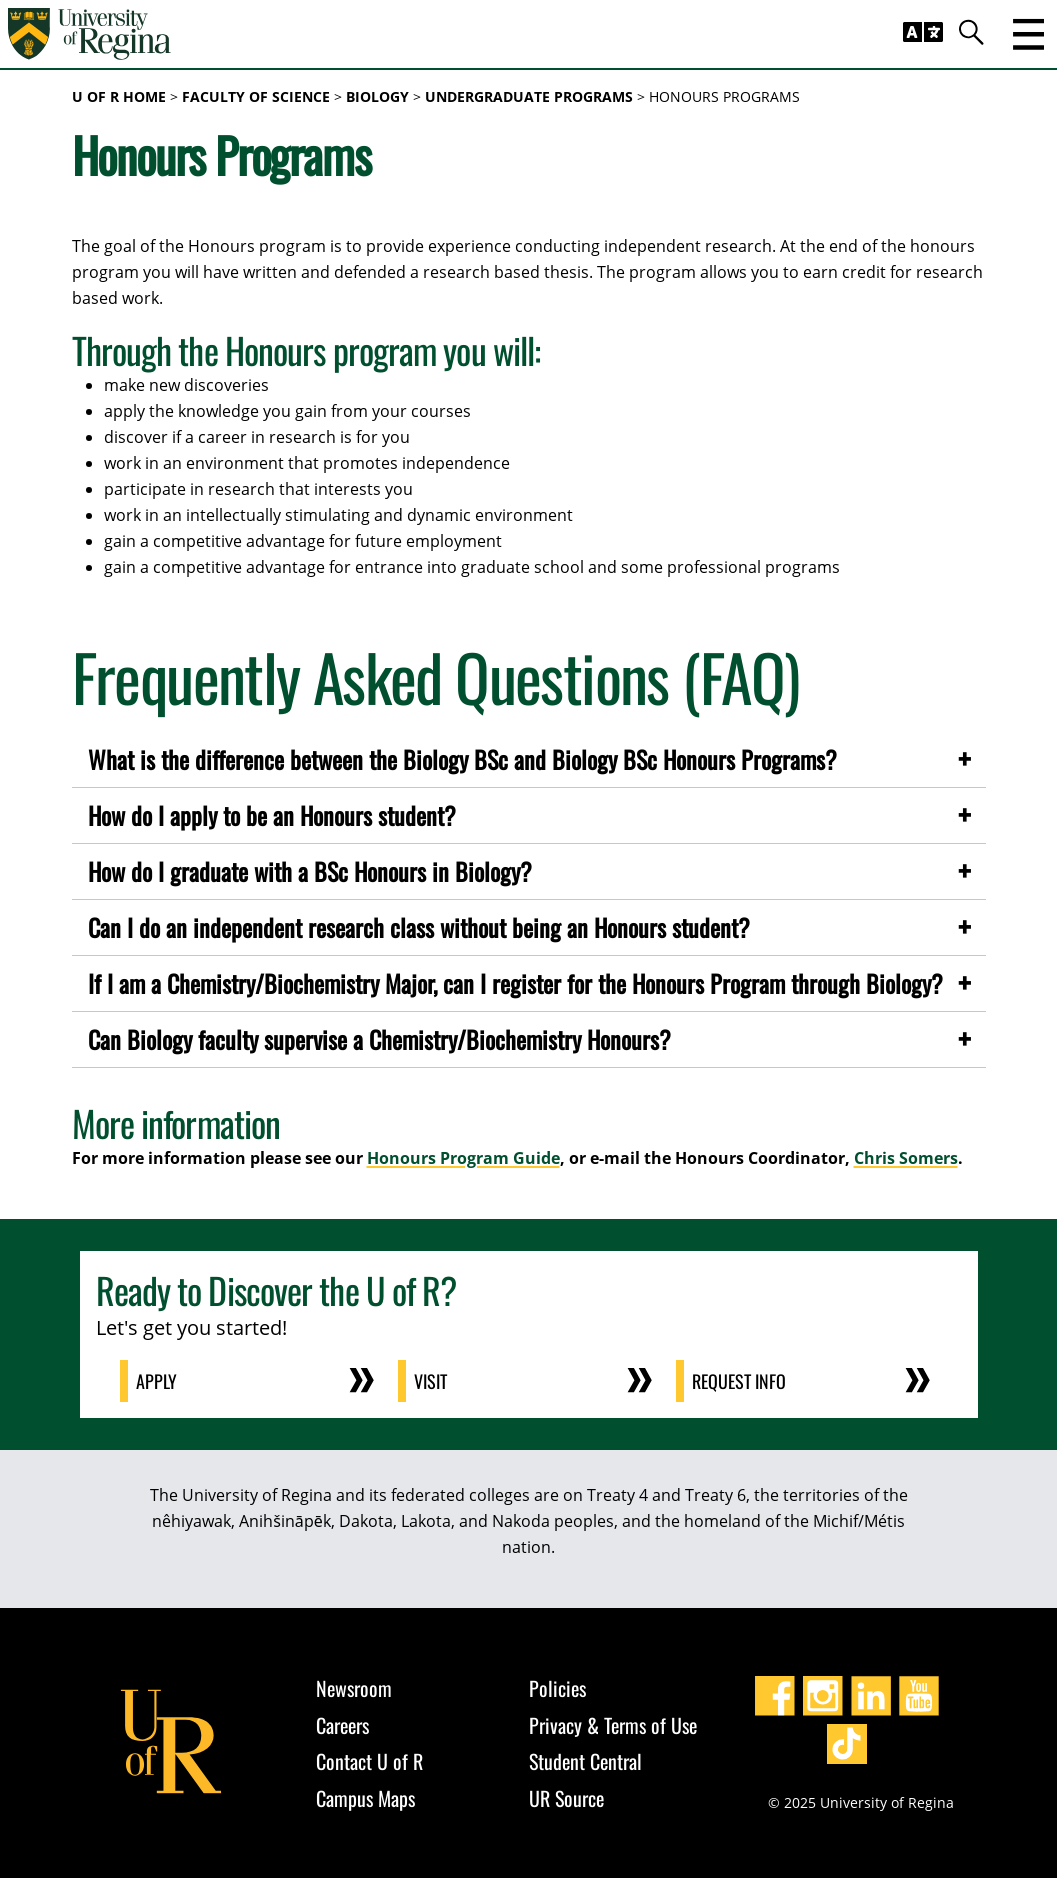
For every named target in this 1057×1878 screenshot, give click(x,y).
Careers (342, 1725)
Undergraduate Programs (529, 96)
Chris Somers (906, 1158)
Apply (156, 1381)
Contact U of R (369, 1761)
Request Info (739, 1381)
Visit (430, 1381)
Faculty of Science (256, 96)
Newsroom (354, 1688)
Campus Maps (365, 1798)
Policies (557, 1688)
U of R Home (119, 96)
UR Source (566, 1798)
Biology (377, 96)
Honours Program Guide (463, 1158)
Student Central (585, 1761)
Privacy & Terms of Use (613, 1725)
